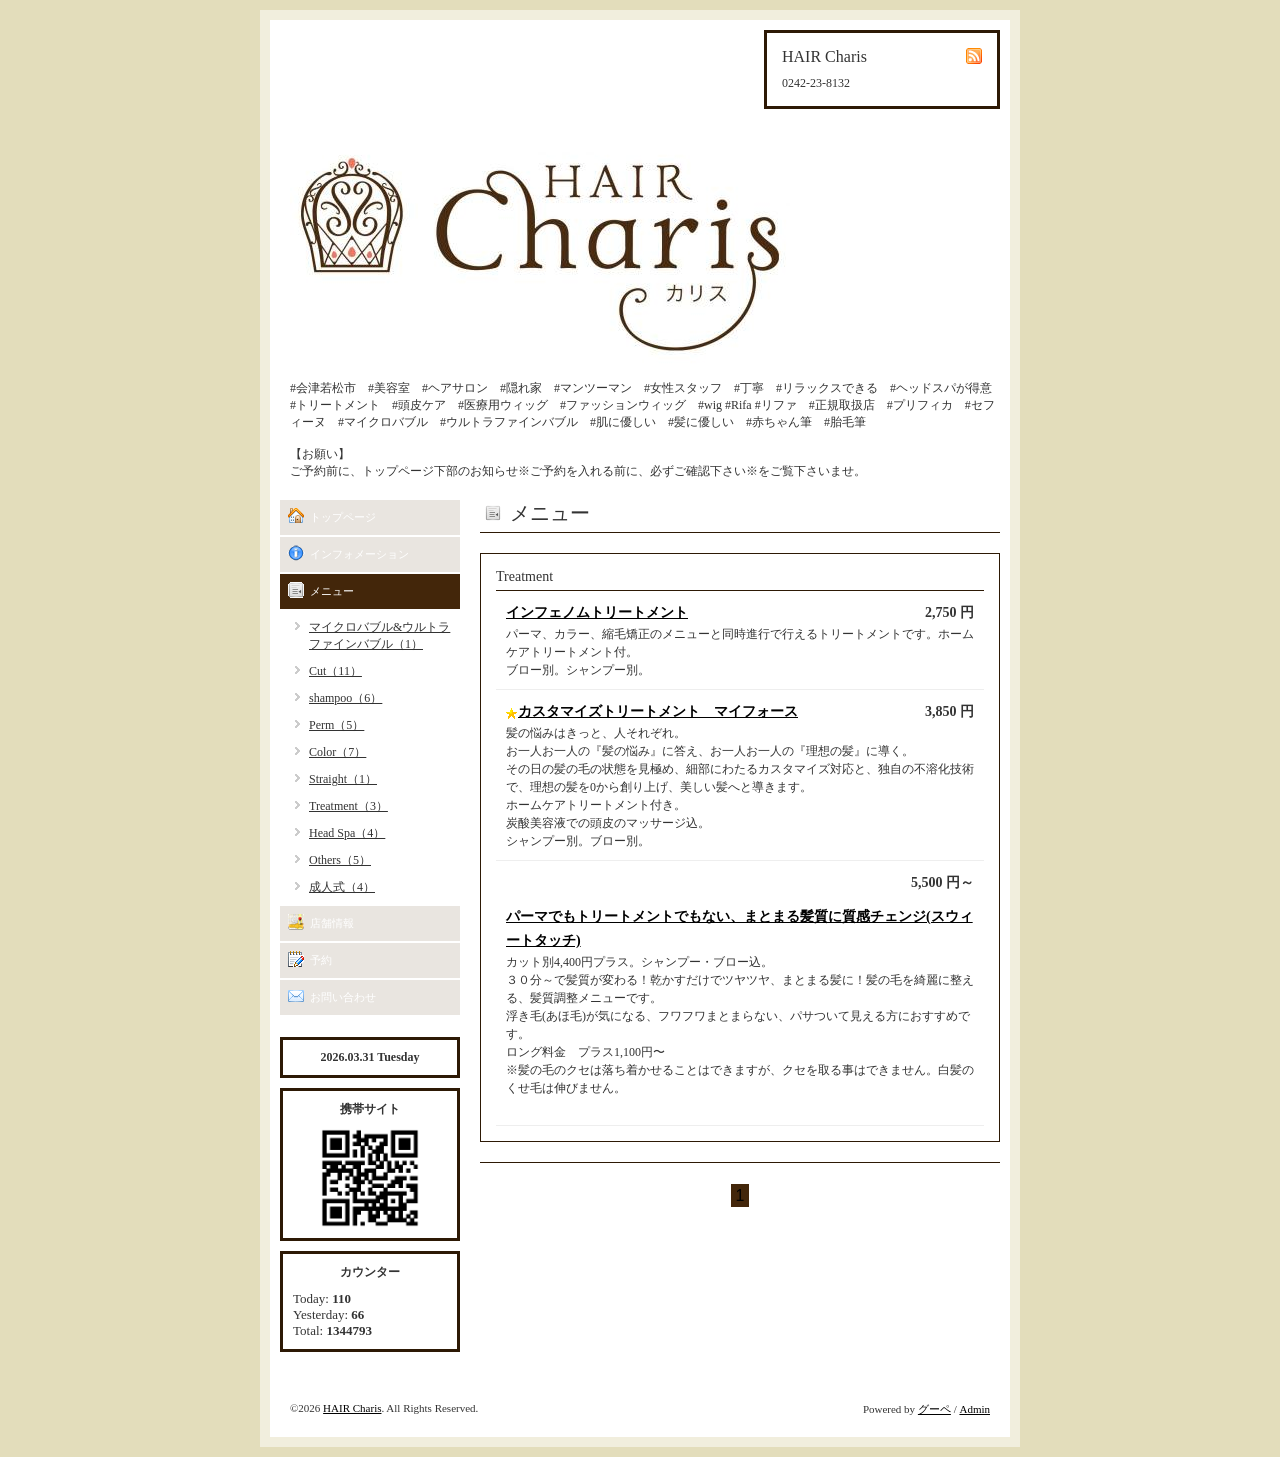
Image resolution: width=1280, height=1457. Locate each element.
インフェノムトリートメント (597, 612)
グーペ (934, 1409)
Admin (974, 1409)
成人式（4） (342, 887)
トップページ (343, 517)
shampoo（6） (345, 698)
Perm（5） (336, 725)
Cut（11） (335, 671)
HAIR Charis (352, 1408)
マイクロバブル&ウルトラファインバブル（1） (379, 635)
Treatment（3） (348, 806)
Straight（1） (343, 779)
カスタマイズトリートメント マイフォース (658, 711)
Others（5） (340, 860)
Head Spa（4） (347, 833)
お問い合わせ (343, 997)
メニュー (332, 591)
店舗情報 (332, 923)
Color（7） (337, 752)
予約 (321, 960)
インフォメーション (359, 554)
